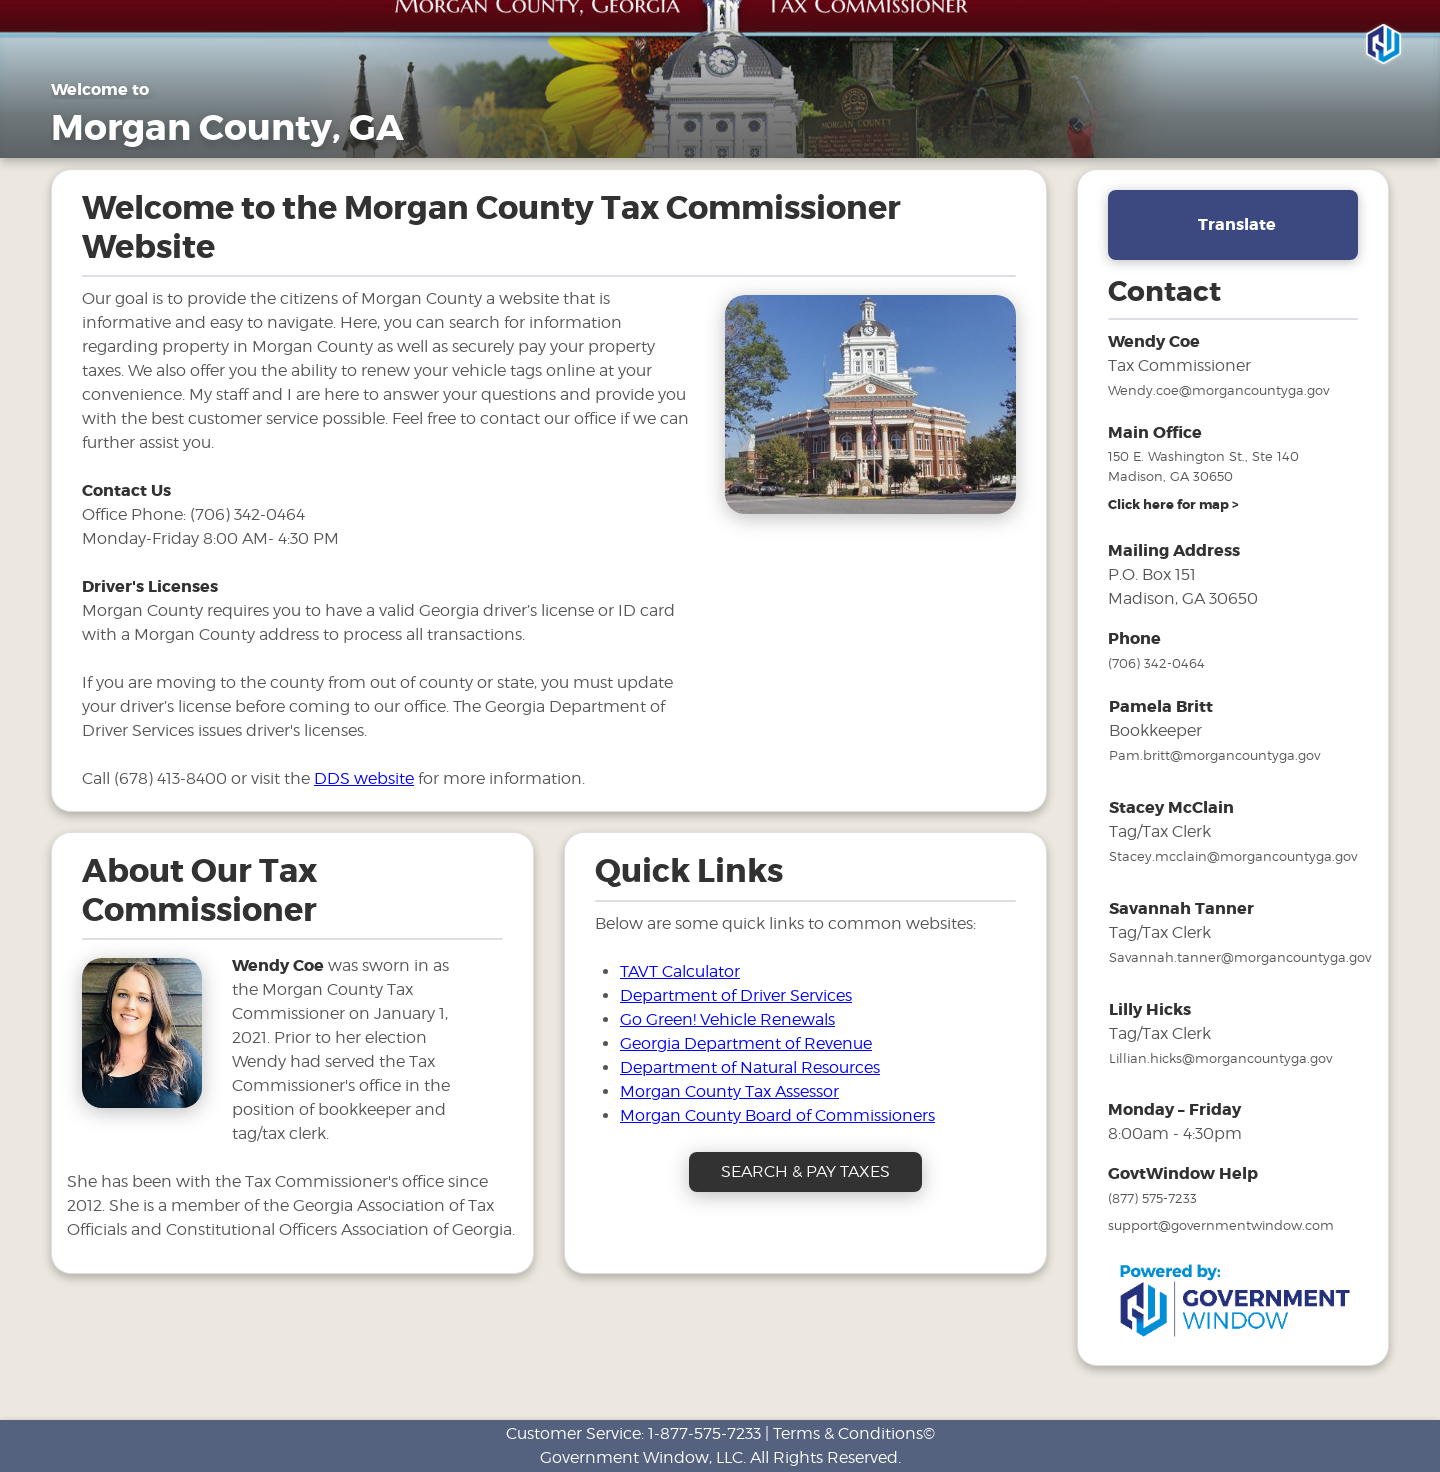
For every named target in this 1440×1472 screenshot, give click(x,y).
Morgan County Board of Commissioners (777, 1115)
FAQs (1223, 135)
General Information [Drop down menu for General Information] (819, 135)
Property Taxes (985, 135)
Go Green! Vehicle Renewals (727, 1019)
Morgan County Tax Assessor (729, 1091)
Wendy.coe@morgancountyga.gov (1218, 390)
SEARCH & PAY (1331, 135)
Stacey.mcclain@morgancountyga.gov (1233, 856)
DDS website (364, 778)
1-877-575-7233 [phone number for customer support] (704, 1433)
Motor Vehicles (1120, 135)
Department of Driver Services (736, 995)
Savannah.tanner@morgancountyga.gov (1240, 957)
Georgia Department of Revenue (746, 1043)
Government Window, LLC (641, 1457)
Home (686, 135)
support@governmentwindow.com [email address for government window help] (1221, 1225)
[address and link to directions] (1173, 505)
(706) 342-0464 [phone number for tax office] (1156, 663)
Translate (1237, 224)
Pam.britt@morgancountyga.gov (1214, 755)
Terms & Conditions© (854, 1433)
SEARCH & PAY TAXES (805, 1171)
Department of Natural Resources (750, 1067)
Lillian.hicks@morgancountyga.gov (1220, 1058)
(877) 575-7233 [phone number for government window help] (1152, 1198)
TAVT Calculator (680, 971)
